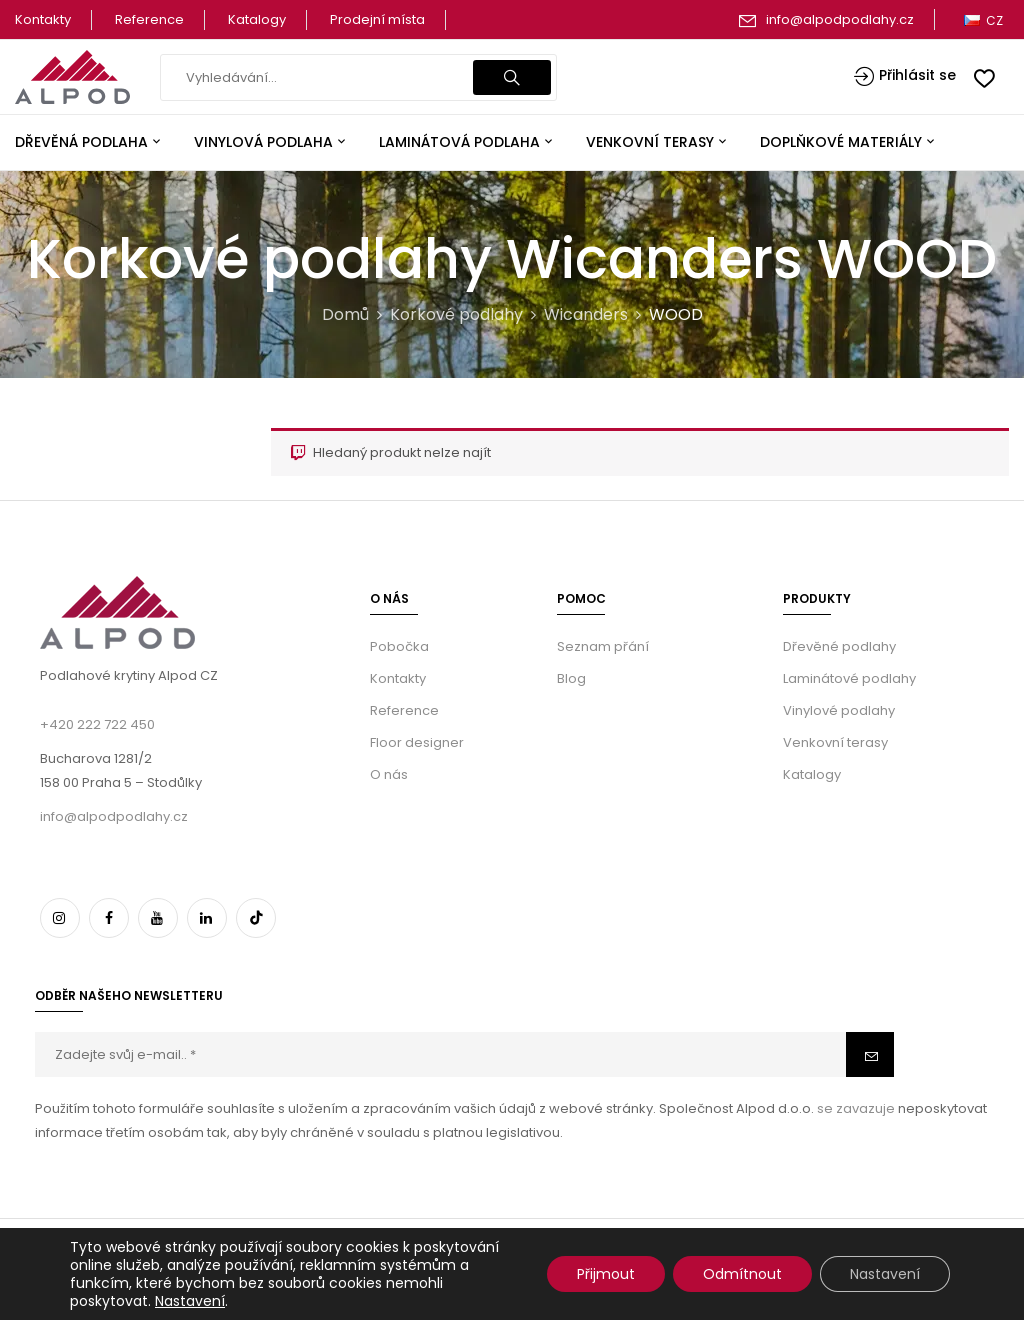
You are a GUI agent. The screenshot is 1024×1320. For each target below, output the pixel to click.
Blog (571, 678)
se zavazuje (854, 1108)
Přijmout (606, 1274)
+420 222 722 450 (97, 724)
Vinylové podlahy (839, 710)
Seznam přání (603, 646)
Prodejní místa (377, 19)
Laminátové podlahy (849, 678)
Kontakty (43, 19)
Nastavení (190, 1301)
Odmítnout (742, 1274)
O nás (389, 774)
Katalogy (257, 19)
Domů (345, 314)
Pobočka (399, 646)
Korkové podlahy (456, 314)
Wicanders (586, 314)
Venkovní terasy (835, 742)
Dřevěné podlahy (839, 646)
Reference (149, 19)
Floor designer (417, 742)
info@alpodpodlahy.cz (840, 19)
